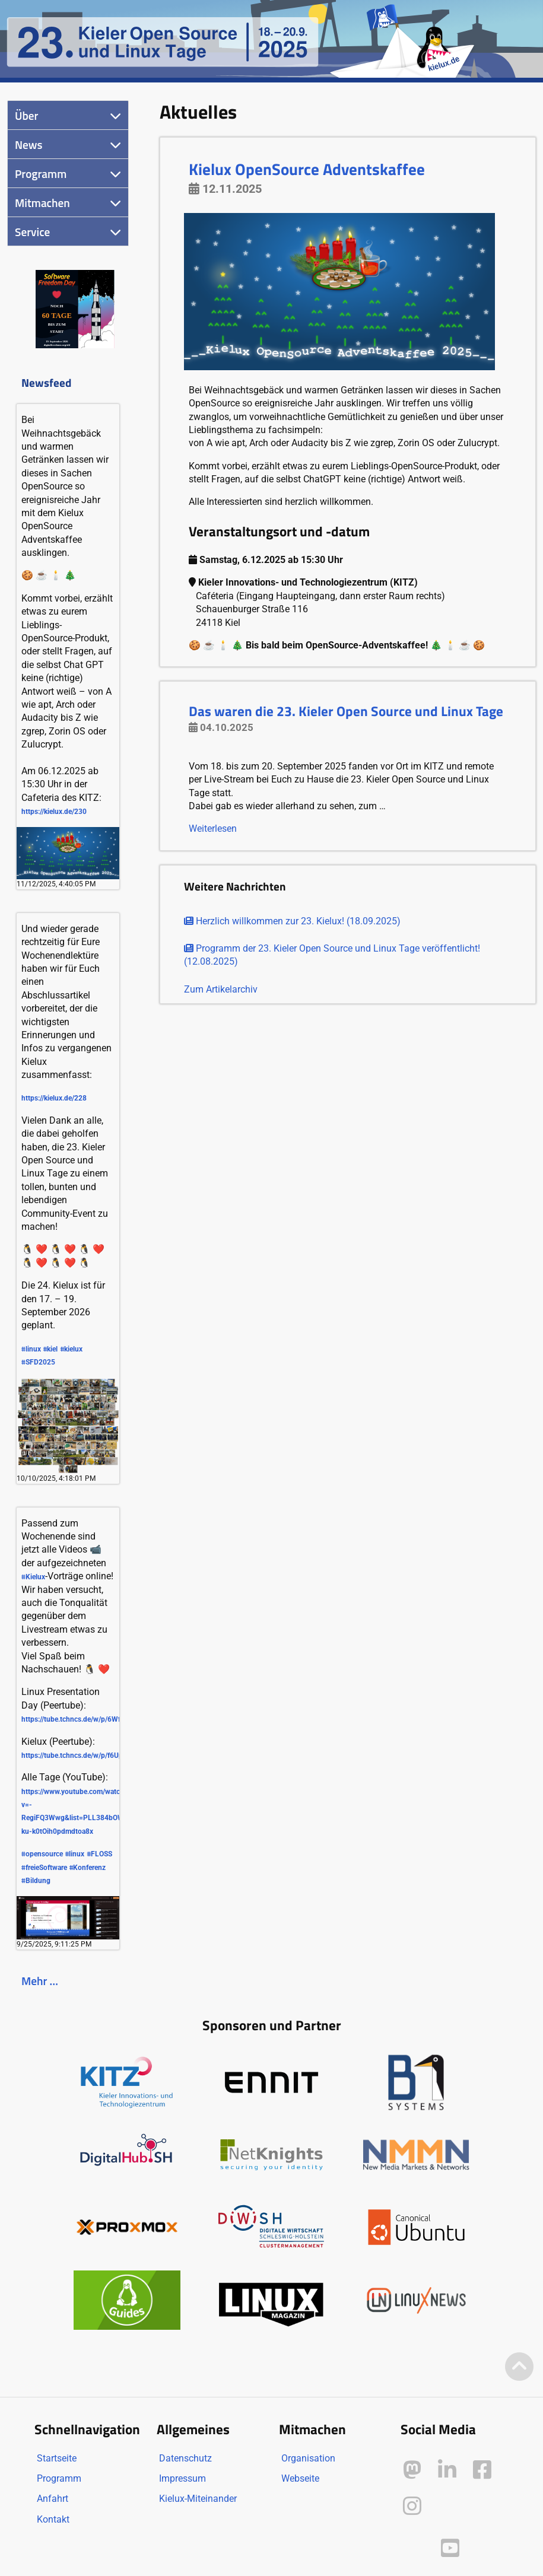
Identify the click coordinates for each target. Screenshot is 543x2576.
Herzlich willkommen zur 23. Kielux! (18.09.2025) (292, 921)
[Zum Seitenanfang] (519, 2367)
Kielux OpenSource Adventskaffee (307, 169)
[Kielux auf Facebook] (482, 2470)
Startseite (57, 2458)
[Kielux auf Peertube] (413, 2545)
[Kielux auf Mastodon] (412, 2470)
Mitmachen (42, 202)
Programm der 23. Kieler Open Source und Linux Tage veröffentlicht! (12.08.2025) (332, 955)
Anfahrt (52, 2498)
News (29, 144)
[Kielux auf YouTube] (450, 2548)
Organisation (308, 2458)
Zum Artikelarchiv (221, 989)
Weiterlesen (213, 828)
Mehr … (39, 1980)
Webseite (300, 2478)
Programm (40, 173)
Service (32, 231)
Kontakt (53, 2519)
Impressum (182, 2478)
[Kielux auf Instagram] (412, 2506)
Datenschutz (185, 2458)
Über (26, 115)
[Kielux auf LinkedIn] (447, 2470)
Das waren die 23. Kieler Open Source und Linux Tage (346, 711)
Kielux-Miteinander (198, 2498)
